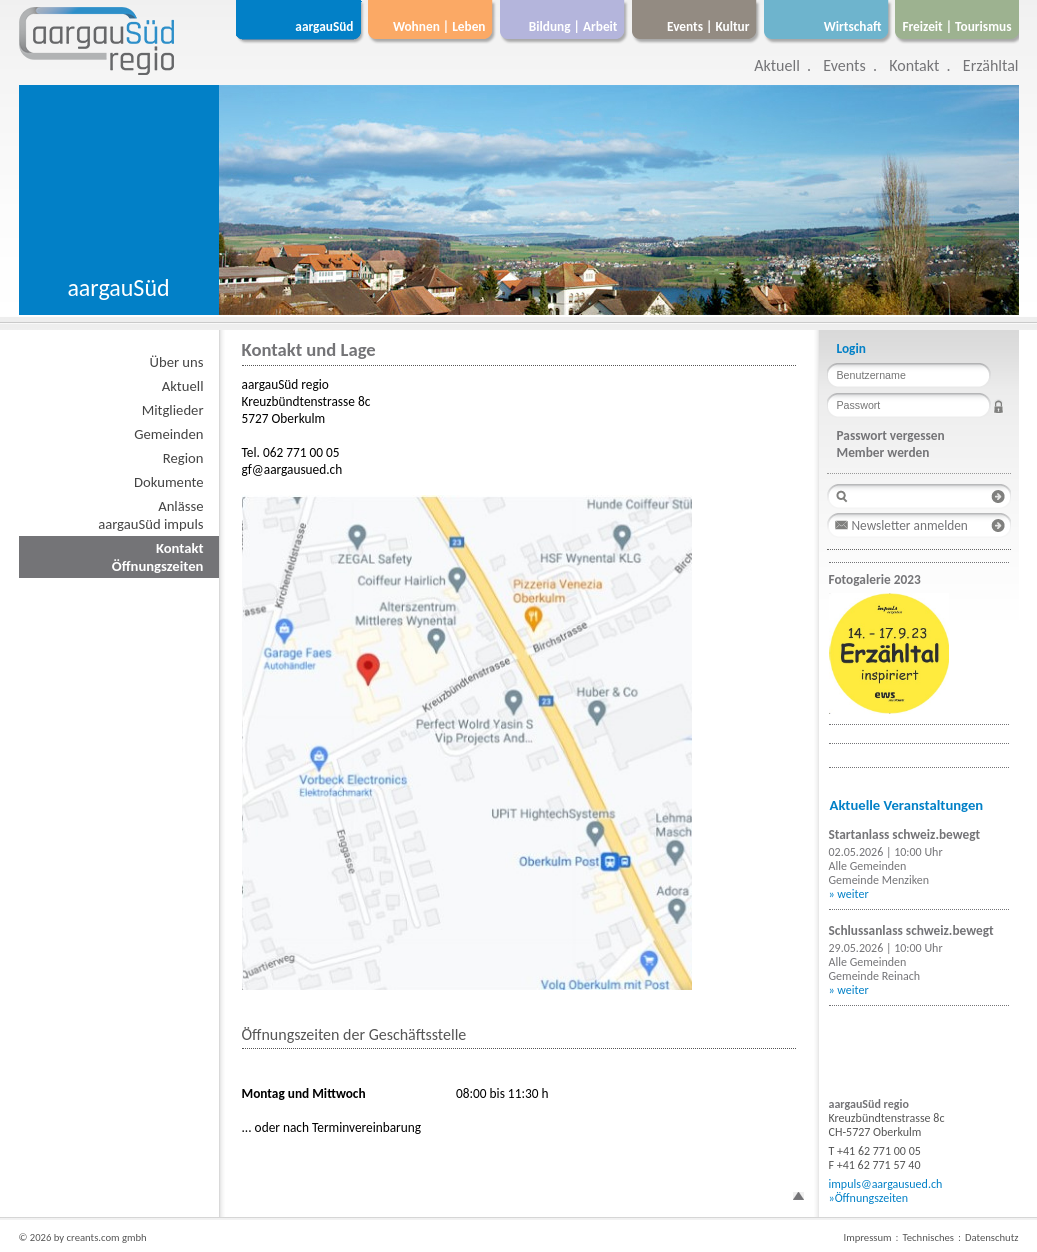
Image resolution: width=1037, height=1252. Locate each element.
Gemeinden (168, 434)
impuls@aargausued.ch (886, 1184)
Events (844, 65)
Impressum (867, 1237)
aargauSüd (324, 26)
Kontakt (914, 65)
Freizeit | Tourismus (956, 26)
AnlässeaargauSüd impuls (150, 515)
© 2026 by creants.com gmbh (83, 1237)
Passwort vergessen (891, 435)
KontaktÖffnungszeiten (158, 557)
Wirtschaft (853, 26)
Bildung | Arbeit (573, 26)
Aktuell (777, 65)
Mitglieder (173, 410)
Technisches (928, 1237)
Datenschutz (992, 1237)
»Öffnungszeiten (869, 1198)
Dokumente (169, 482)
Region (183, 458)
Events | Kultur (708, 26)
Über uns (177, 362)
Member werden (883, 452)
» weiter (849, 894)
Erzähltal (991, 65)
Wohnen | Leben (439, 26)
